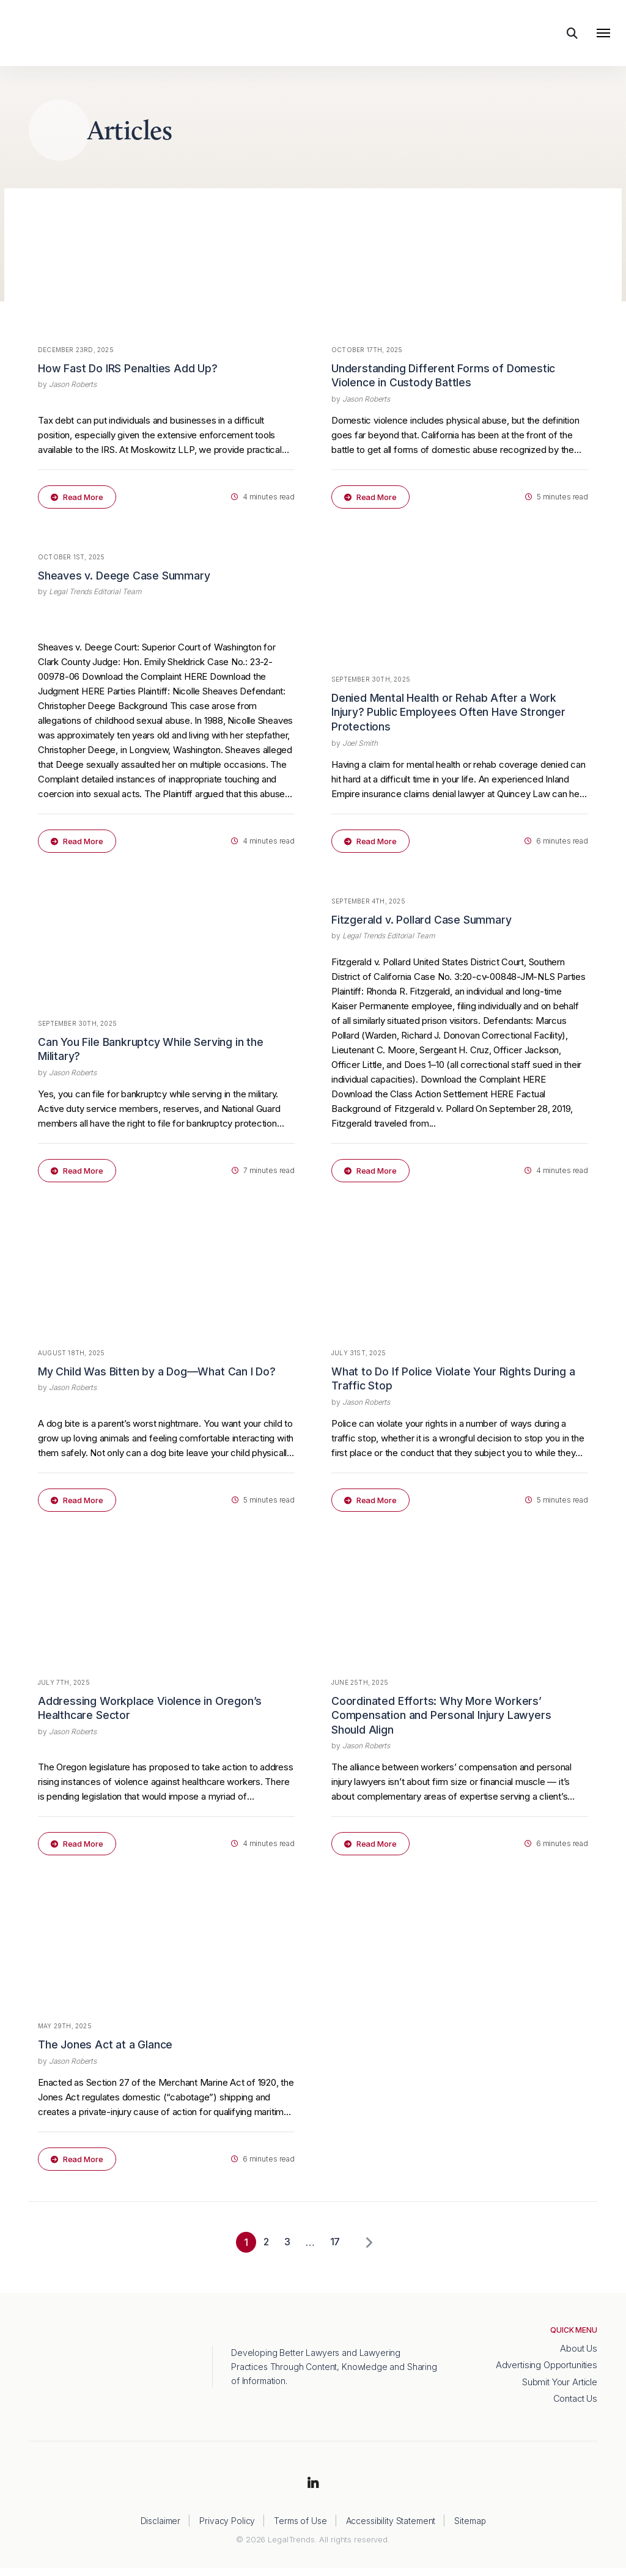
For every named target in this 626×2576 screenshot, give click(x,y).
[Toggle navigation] (603, 35)
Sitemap (470, 2528)
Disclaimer (160, 2528)
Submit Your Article (559, 2389)
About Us (578, 2356)
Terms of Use (299, 2528)
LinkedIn (313, 2492)
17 (334, 2249)
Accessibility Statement (390, 2528)
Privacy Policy (226, 2528)
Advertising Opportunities (546, 2372)
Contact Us (575, 2406)
